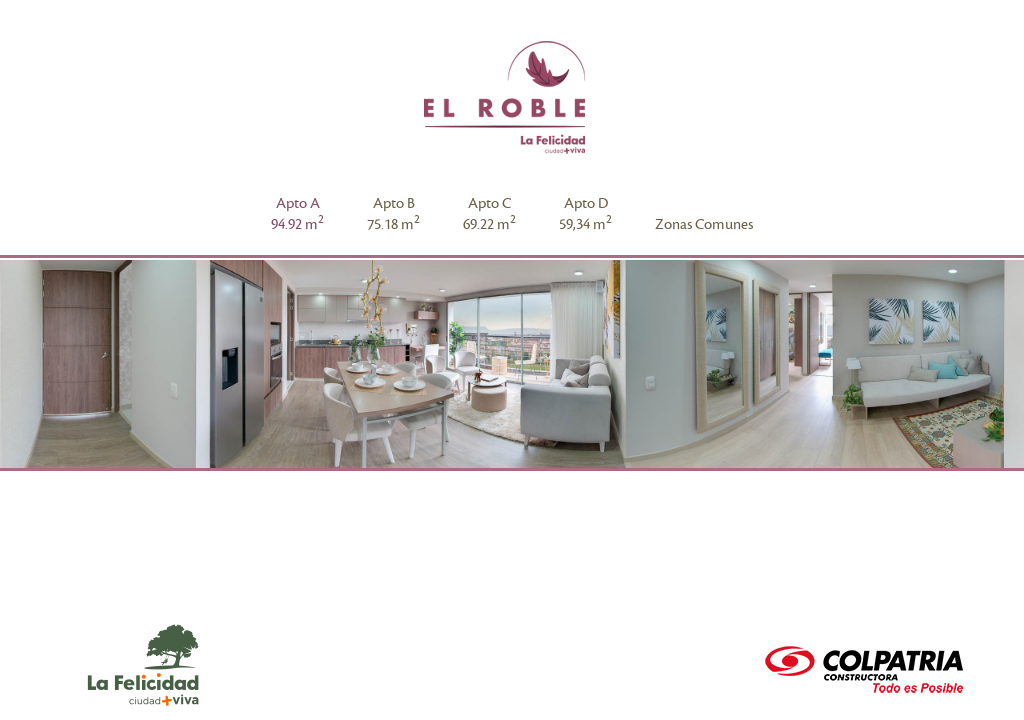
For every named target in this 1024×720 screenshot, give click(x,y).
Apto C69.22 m (489, 214)
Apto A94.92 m (297, 214)
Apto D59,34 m (585, 214)
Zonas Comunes (704, 224)
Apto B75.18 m (393, 214)
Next (998, 366)
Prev (26, 366)
